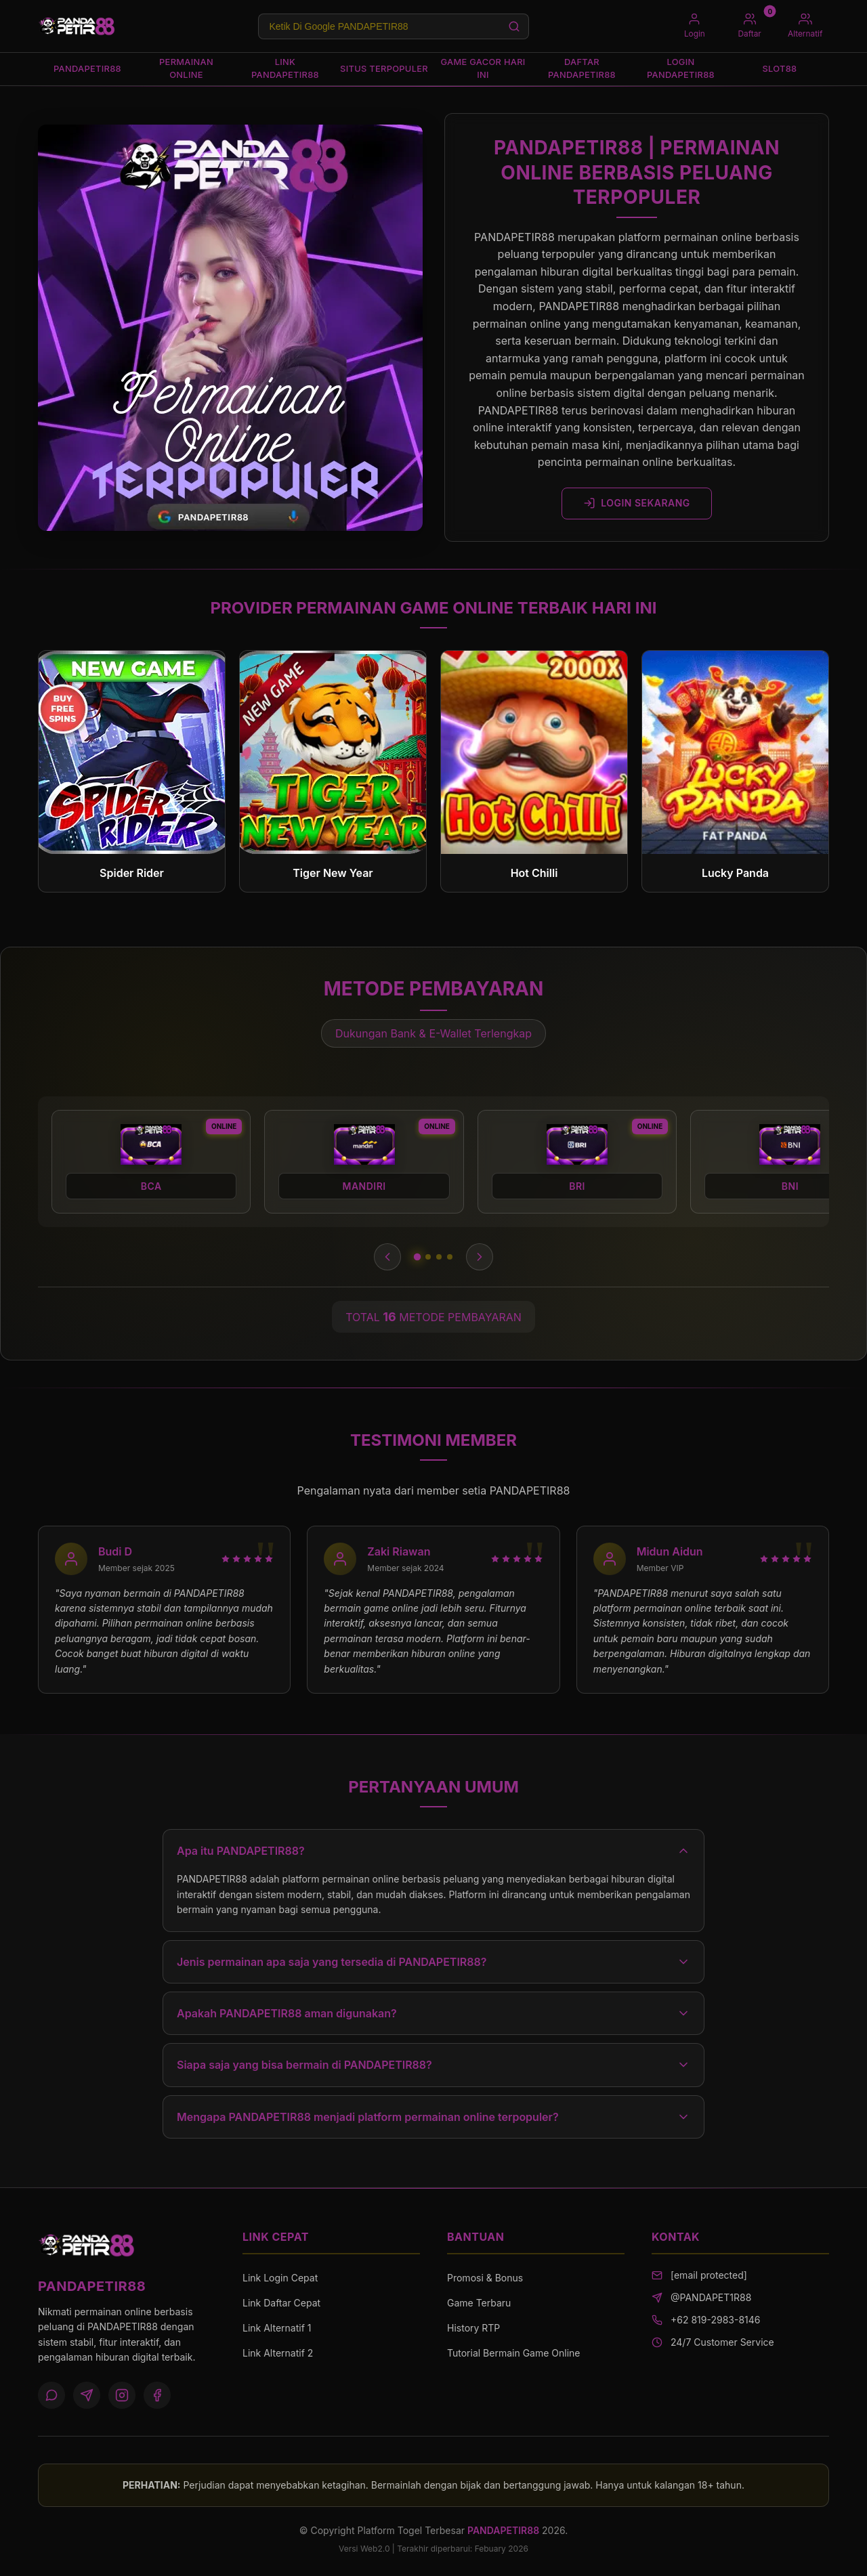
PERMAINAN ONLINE (186, 69)
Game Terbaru (479, 2303)
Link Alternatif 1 (276, 2328)
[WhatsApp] (51, 2395)
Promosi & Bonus (485, 2278)
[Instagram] (121, 2395)
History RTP (473, 2328)
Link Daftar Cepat (281, 2303)
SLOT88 (779, 68)
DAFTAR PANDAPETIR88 (581, 69)
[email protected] (709, 2275)
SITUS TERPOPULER (384, 69)
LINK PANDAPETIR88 (285, 69)
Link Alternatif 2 (277, 2353)
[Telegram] (86, 2395)
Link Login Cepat (280, 2278)
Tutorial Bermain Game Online (513, 2353)
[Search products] (392, 26)
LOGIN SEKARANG (636, 504)
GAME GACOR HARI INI (483, 69)
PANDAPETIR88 (87, 68)
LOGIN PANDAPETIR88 (680, 69)
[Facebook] (157, 2395)
